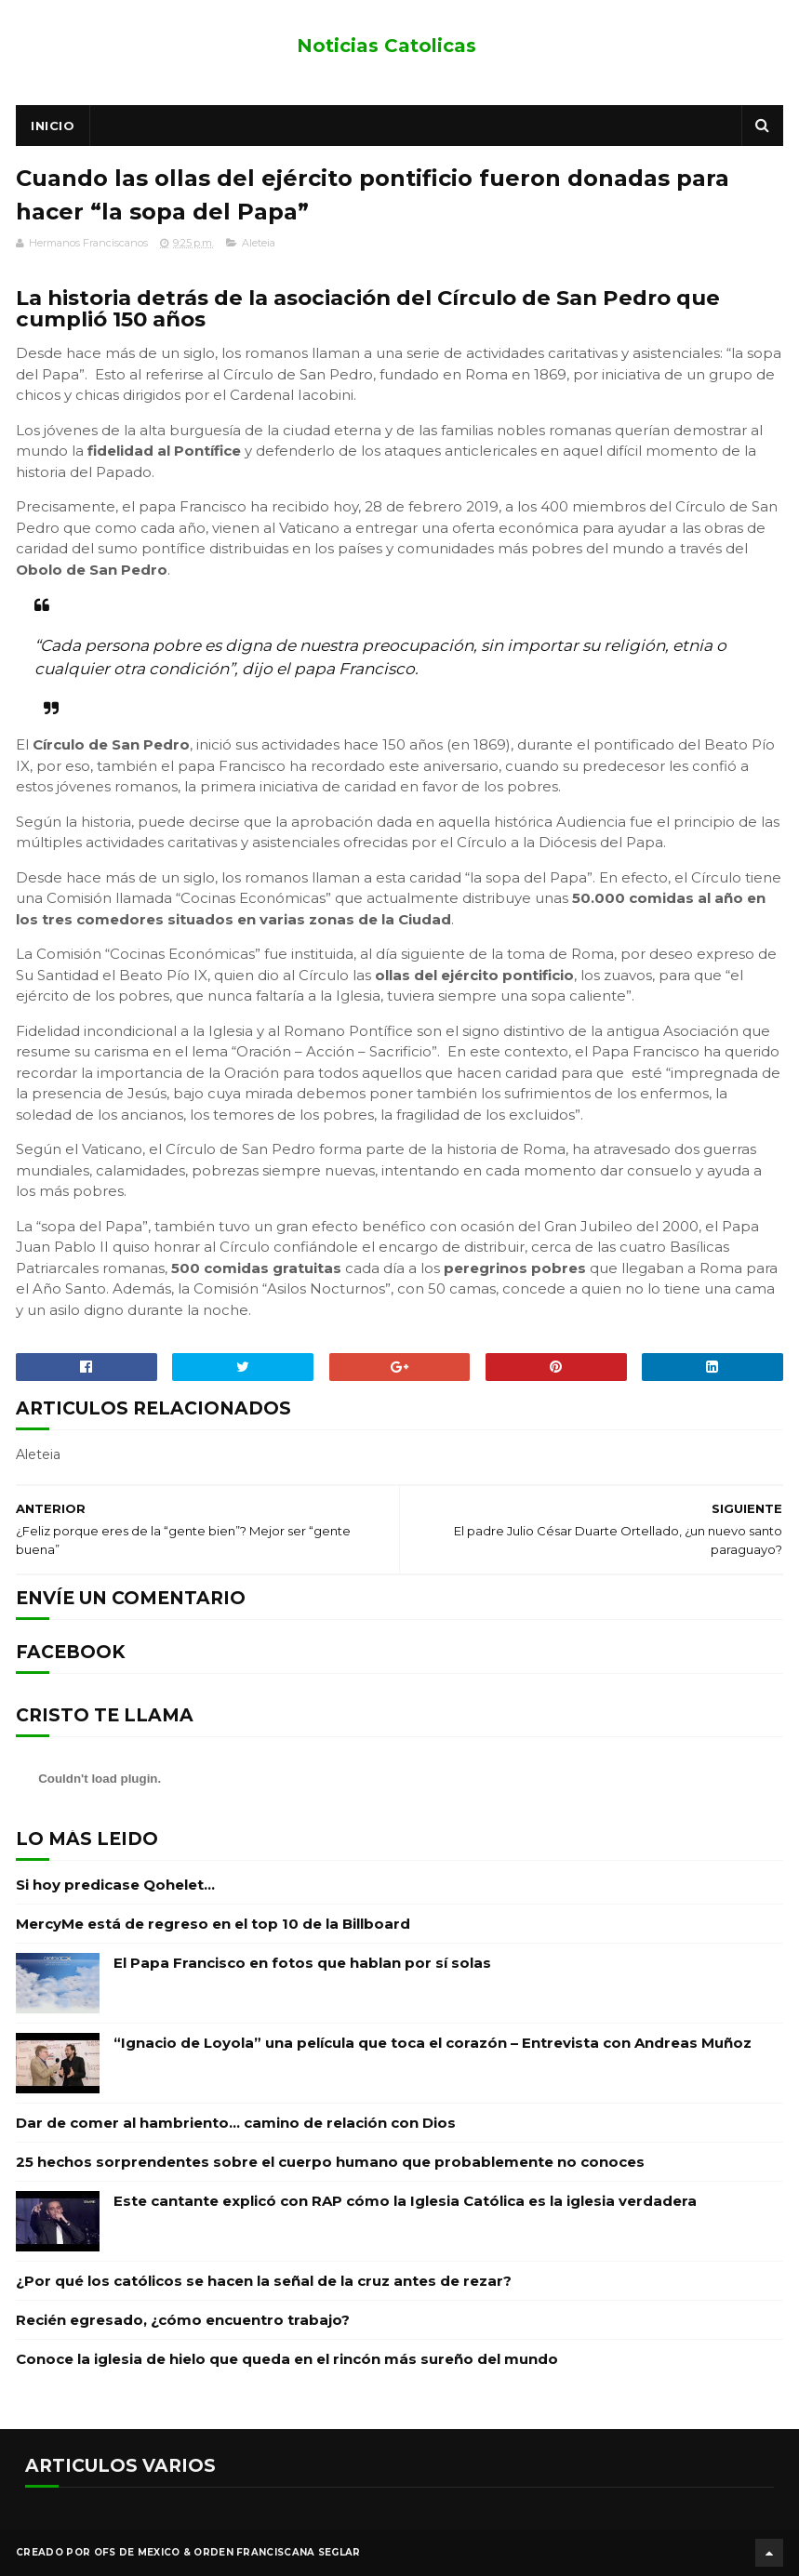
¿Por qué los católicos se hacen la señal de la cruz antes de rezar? (264, 2281)
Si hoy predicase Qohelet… (115, 1884)
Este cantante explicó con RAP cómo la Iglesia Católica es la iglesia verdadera (405, 2201)
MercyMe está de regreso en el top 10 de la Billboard (213, 1923)
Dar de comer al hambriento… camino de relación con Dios (236, 2122)
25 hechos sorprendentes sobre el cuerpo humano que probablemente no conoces (330, 2162)
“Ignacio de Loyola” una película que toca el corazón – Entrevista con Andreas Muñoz (432, 2043)
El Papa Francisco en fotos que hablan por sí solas (302, 1963)
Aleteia (258, 242)
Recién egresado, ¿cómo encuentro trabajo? (183, 2320)
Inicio (52, 125)
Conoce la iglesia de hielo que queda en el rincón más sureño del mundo (287, 2359)
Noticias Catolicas (386, 45)
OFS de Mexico (137, 2552)
